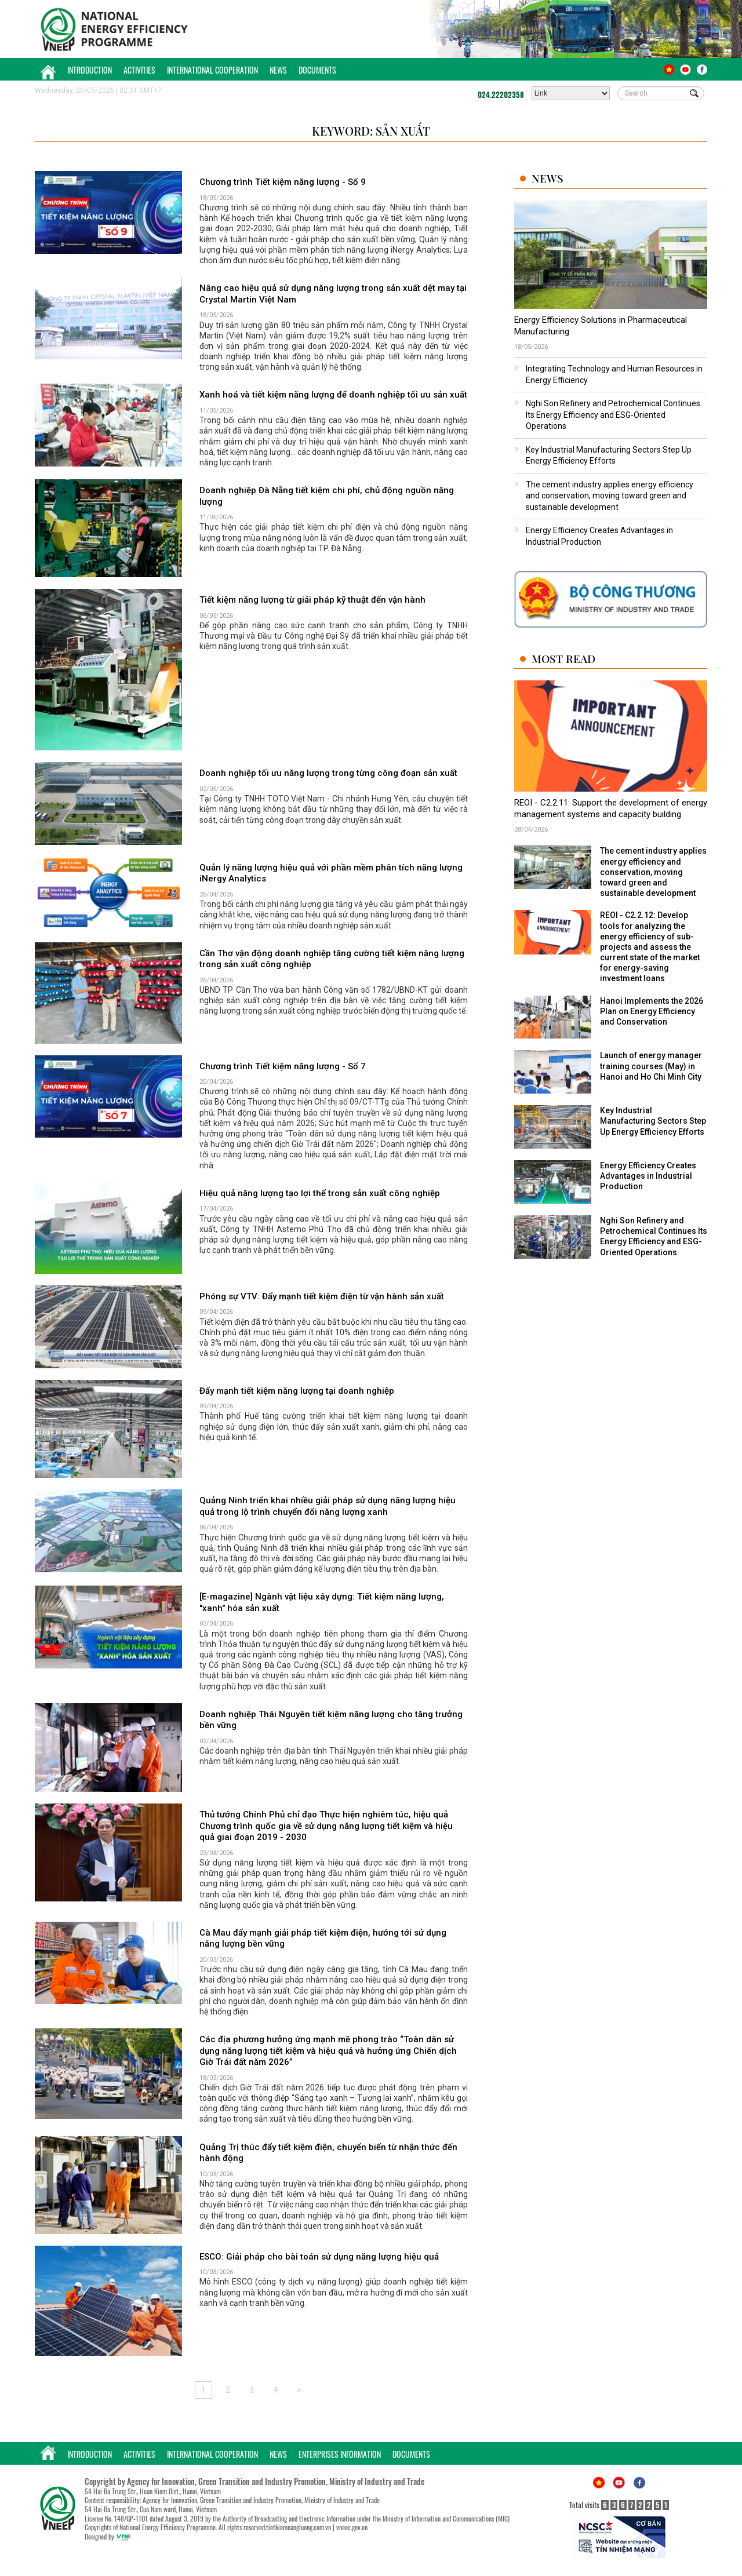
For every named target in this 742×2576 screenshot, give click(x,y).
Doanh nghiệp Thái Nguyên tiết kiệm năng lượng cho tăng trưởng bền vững (331, 1720)
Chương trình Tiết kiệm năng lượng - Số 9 (282, 182)
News (278, 70)
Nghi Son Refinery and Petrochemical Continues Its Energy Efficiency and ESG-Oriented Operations (613, 415)
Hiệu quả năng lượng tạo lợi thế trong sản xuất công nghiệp (319, 1193)
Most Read (563, 658)
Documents (317, 70)
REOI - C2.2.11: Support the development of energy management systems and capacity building (610, 808)
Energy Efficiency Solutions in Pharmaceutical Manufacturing (600, 326)
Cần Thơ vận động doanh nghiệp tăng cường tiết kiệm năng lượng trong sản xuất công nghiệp (331, 959)
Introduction (89, 70)
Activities (139, 70)
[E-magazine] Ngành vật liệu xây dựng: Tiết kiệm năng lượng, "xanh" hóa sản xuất (321, 1602)
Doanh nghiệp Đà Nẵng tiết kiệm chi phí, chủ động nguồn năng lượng (326, 496)
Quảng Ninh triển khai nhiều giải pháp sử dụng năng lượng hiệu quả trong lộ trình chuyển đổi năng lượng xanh (327, 1506)
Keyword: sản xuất (371, 131)
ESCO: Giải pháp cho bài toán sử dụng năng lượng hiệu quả (319, 2256)
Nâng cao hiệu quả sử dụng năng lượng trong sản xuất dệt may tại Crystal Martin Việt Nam (333, 294)
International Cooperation (212, 70)
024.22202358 (501, 94)
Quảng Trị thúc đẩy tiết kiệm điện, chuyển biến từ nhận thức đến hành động (328, 2153)
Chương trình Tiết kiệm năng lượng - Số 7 (282, 1066)
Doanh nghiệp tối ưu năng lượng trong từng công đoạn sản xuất (328, 773)
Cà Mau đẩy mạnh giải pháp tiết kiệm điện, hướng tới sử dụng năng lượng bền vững (322, 1939)
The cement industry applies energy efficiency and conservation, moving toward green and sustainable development (609, 496)
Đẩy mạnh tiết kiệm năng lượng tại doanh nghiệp (296, 1391)
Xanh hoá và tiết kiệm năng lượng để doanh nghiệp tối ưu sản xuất (333, 394)
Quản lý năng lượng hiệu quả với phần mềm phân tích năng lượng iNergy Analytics (331, 873)
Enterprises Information (340, 2454)
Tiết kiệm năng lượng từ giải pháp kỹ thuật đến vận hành (312, 600)
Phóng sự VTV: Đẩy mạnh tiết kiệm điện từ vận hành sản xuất (321, 1296)
